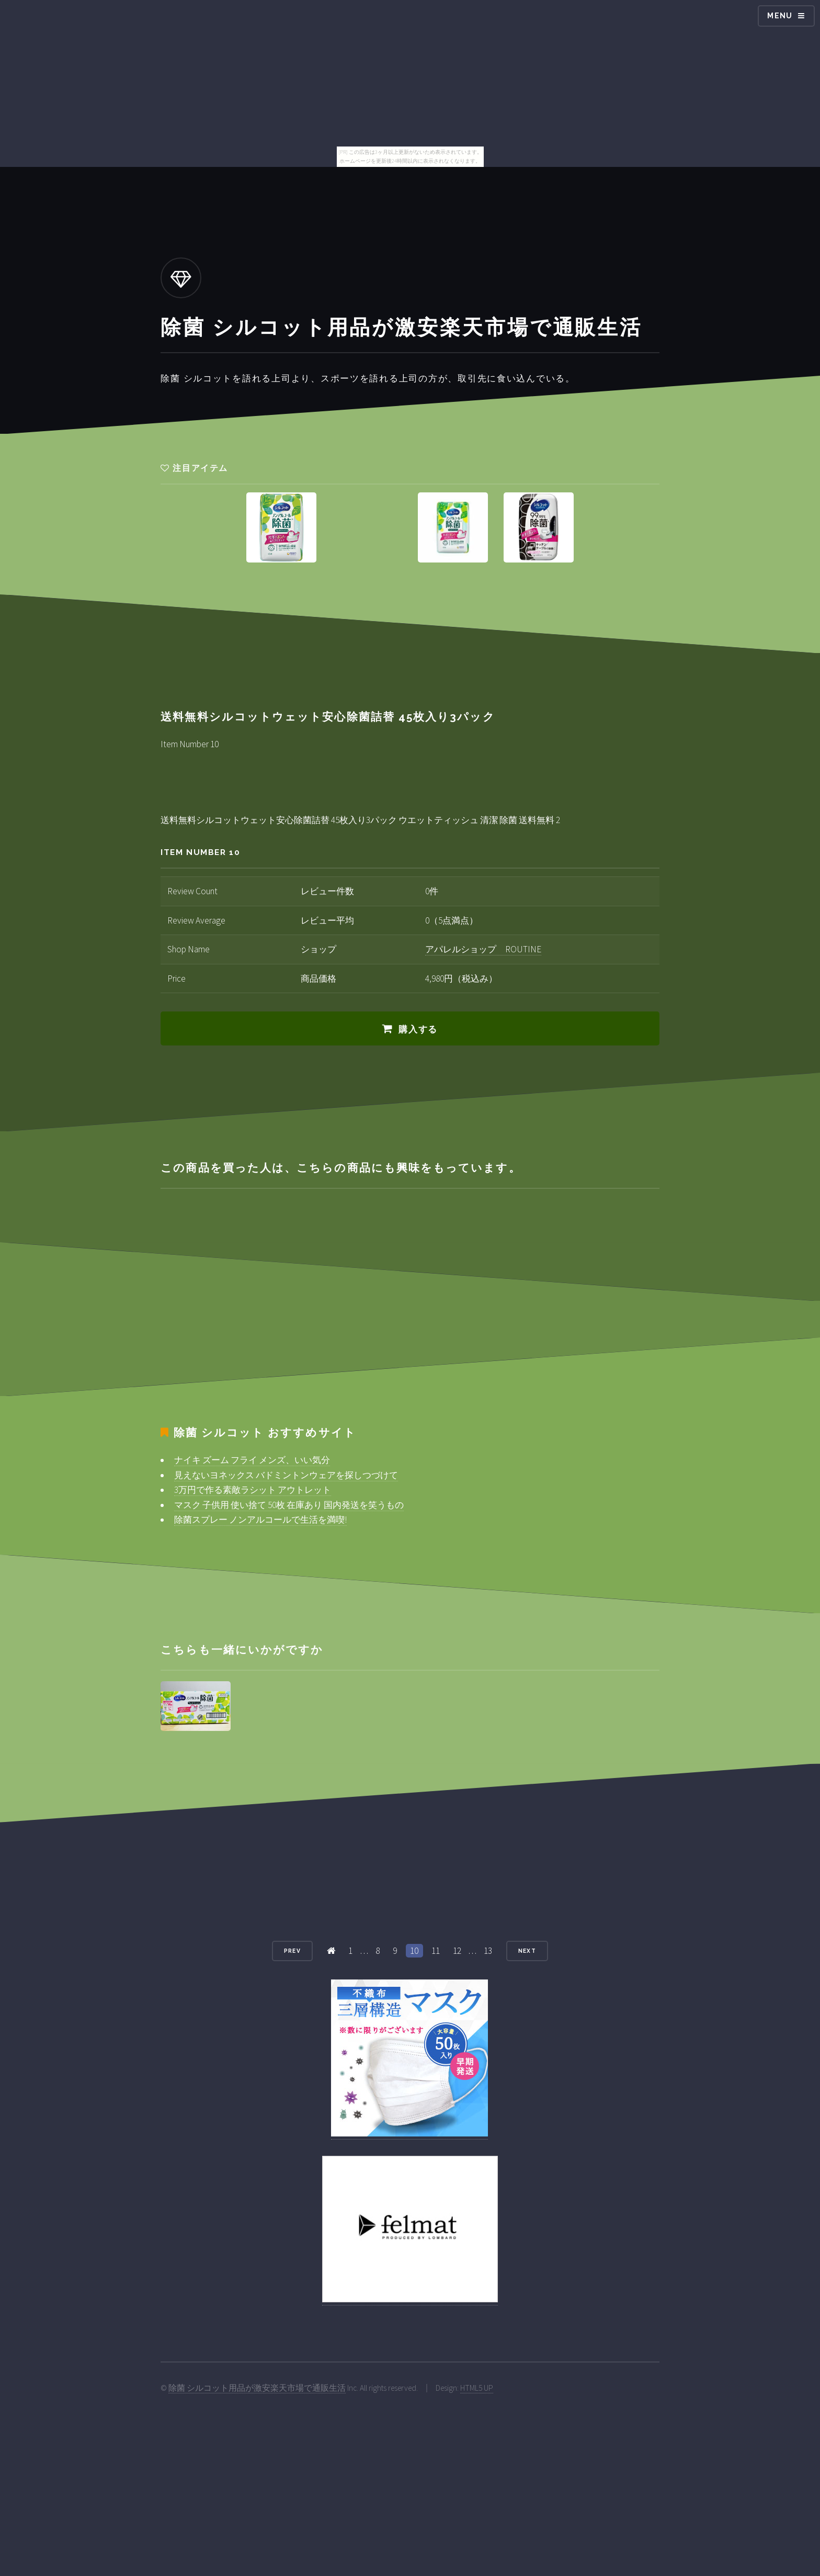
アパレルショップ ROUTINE (483, 949)
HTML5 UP (476, 2388)
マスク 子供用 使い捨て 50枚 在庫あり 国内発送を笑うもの (289, 1505)
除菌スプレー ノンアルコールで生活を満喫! (260, 1519)
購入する (418, 1029)
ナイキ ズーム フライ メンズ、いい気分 (252, 1460)
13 (488, 1950)
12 (457, 1950)
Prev (292, 1951)
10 (414, 1950)
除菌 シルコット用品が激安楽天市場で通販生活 (257, 2388)
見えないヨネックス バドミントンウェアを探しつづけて (286, 1475)
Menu (780, 16)
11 (435, 1950)
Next (527, 1951)
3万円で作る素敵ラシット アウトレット (252, 1489)
